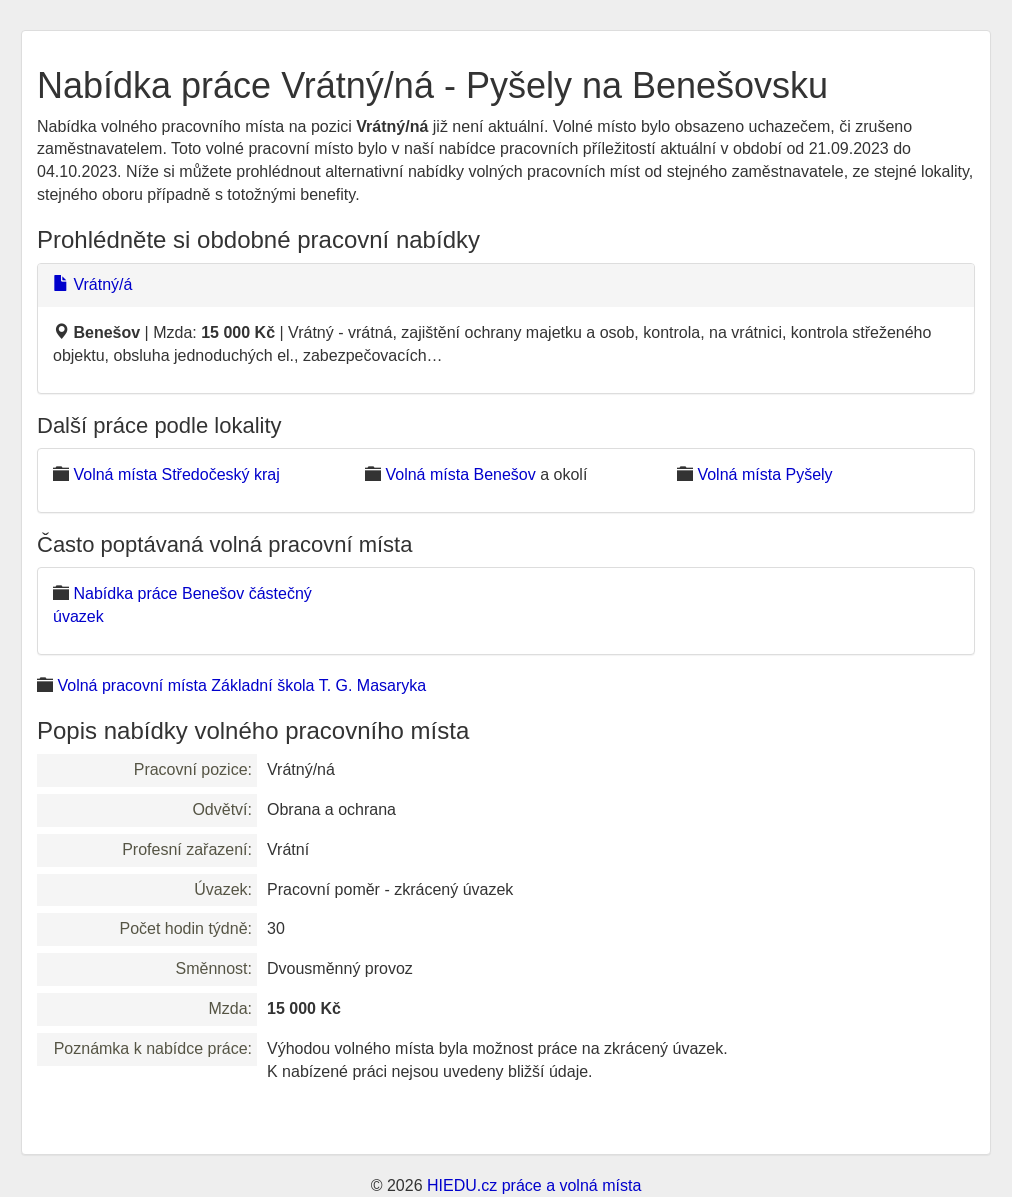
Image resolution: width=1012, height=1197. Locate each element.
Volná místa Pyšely (764, 474)
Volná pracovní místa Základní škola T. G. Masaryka (241, 685)
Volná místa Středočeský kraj (176, 474)
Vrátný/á (92, 284)
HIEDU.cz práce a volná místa (534, 1185)
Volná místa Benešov (460, 474)
